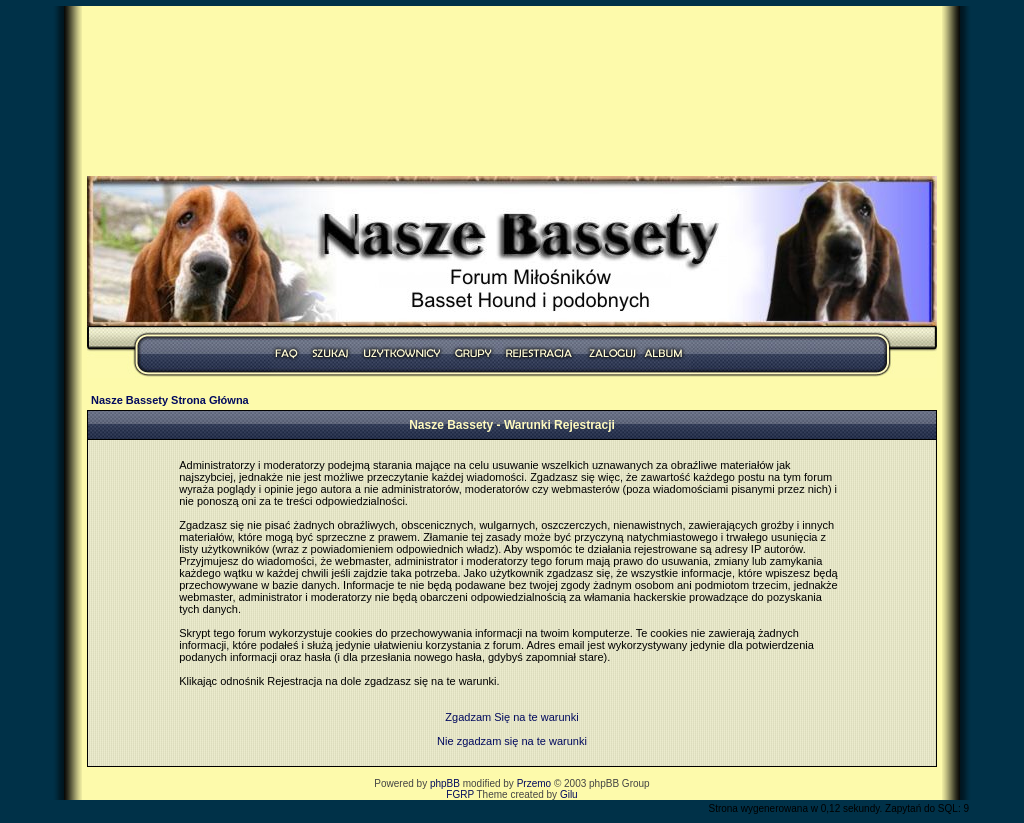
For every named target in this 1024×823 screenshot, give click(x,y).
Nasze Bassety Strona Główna (170, 400)
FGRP (460, 794)
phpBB (445, 783)
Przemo (534, 783)
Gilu (569, 794)
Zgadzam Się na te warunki (511, 717)
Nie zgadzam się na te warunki (512, 741)
